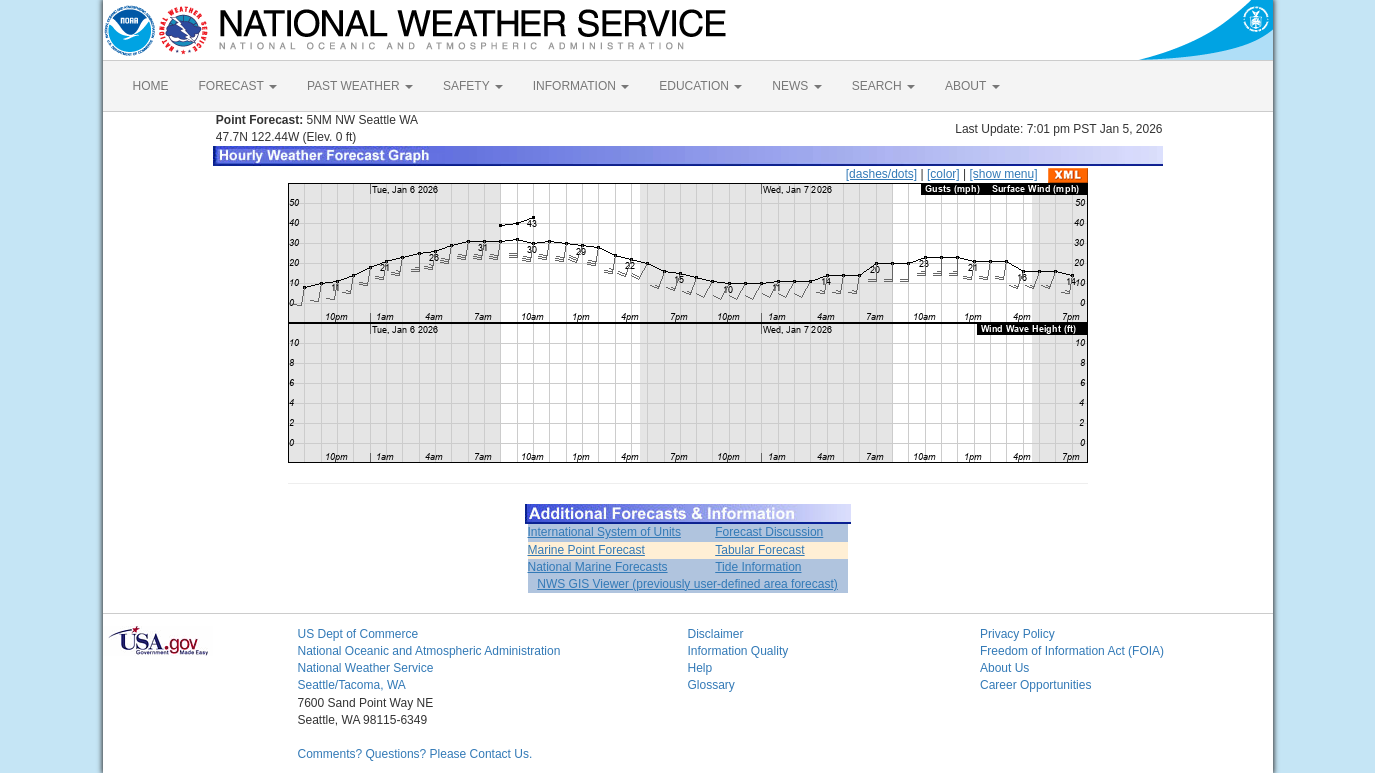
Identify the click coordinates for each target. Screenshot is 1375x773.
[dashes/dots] (881, 174)
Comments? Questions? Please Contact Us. (415, 754)
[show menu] (1003, 174)
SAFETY (473, 86)
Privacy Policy (1017, 634)
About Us (1004, 668)
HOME (151, 86)
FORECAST (238, 86)
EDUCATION (700, 86)
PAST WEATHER (360, 86)
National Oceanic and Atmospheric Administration (429, 651)
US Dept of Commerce (358, 634)
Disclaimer (716, 634)
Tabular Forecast (759, 550)
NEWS (796, 86)
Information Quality (738, 651)
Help (700, 668)
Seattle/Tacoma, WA (352, 685)
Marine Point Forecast (586, 550)
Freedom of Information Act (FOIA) (1072, 651)
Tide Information (758, 567)
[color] (943, 174)
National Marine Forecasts (598, 567)
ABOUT (972, 86)
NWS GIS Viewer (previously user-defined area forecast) (687, 584)
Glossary (711, 685)
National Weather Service (366, 668)
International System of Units (604, 532)
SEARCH (883, 86)
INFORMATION (581, 86)
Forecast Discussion (769, 532)
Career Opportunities (1035, 685)
